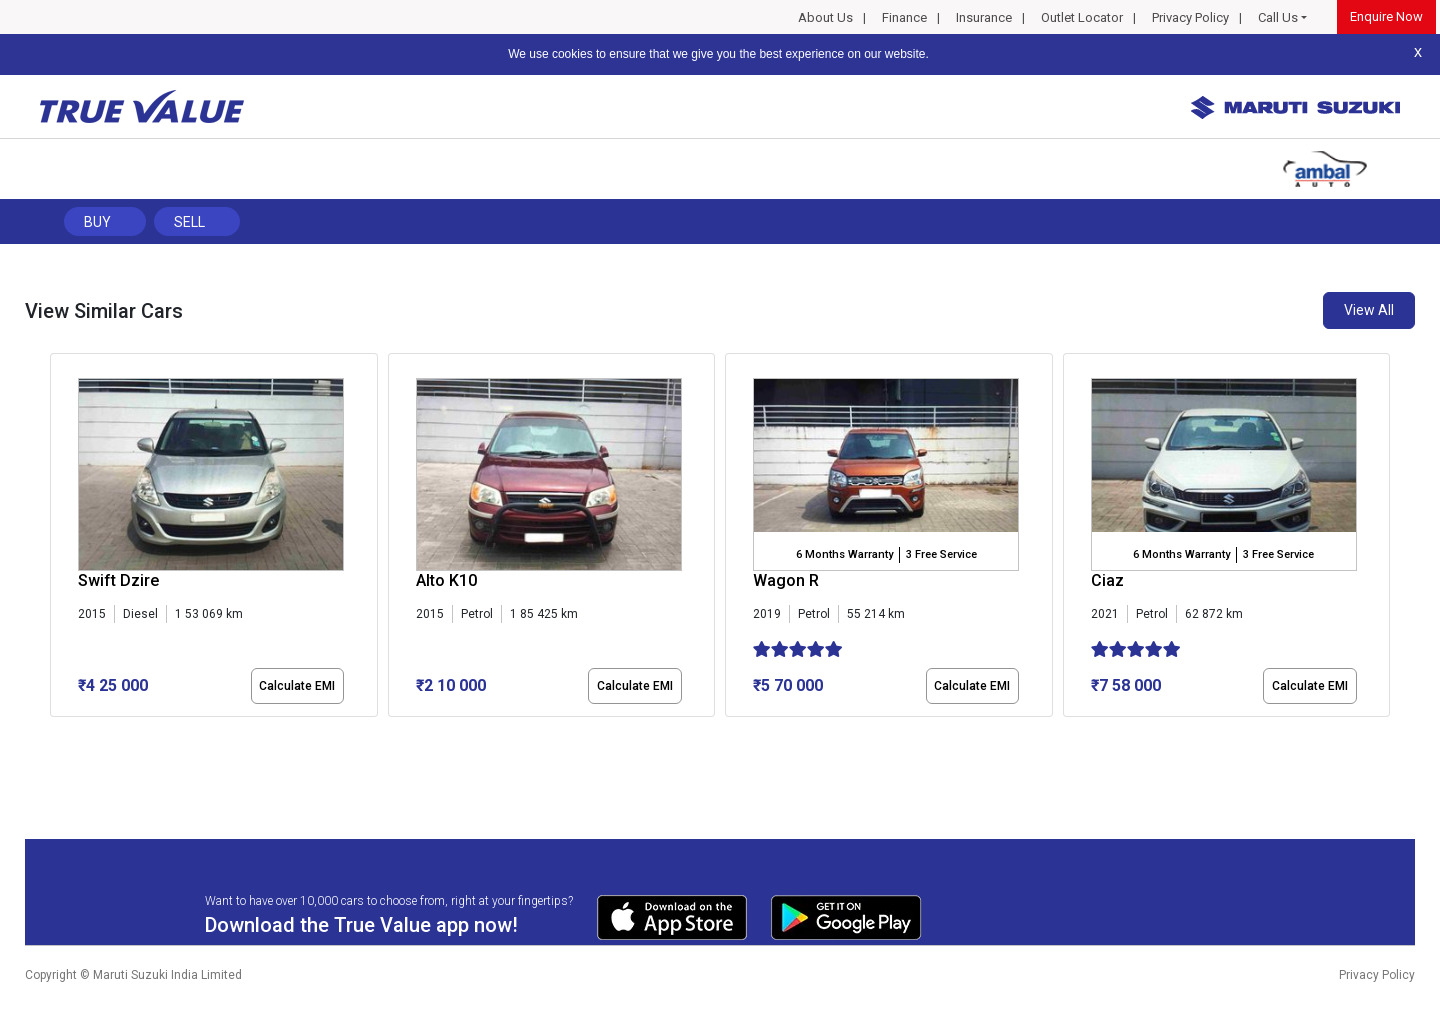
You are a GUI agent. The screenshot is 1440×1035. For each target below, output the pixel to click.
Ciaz (1107, 580)
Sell (189, 222)
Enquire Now (1386, 16)
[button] (56, 734)
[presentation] (60, 539)
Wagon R (786, 580)
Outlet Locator (1082, 17)
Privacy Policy (1190, 17)
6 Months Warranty (844, 554)
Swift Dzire (118, 580)
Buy (97, 222)
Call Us (1278, 17)
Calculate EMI (297, 686)
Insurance (984, 17)
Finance (904, 17)
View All (1369, 310)
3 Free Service (941, 554)
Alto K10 (446, 580)
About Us (825, 17)
